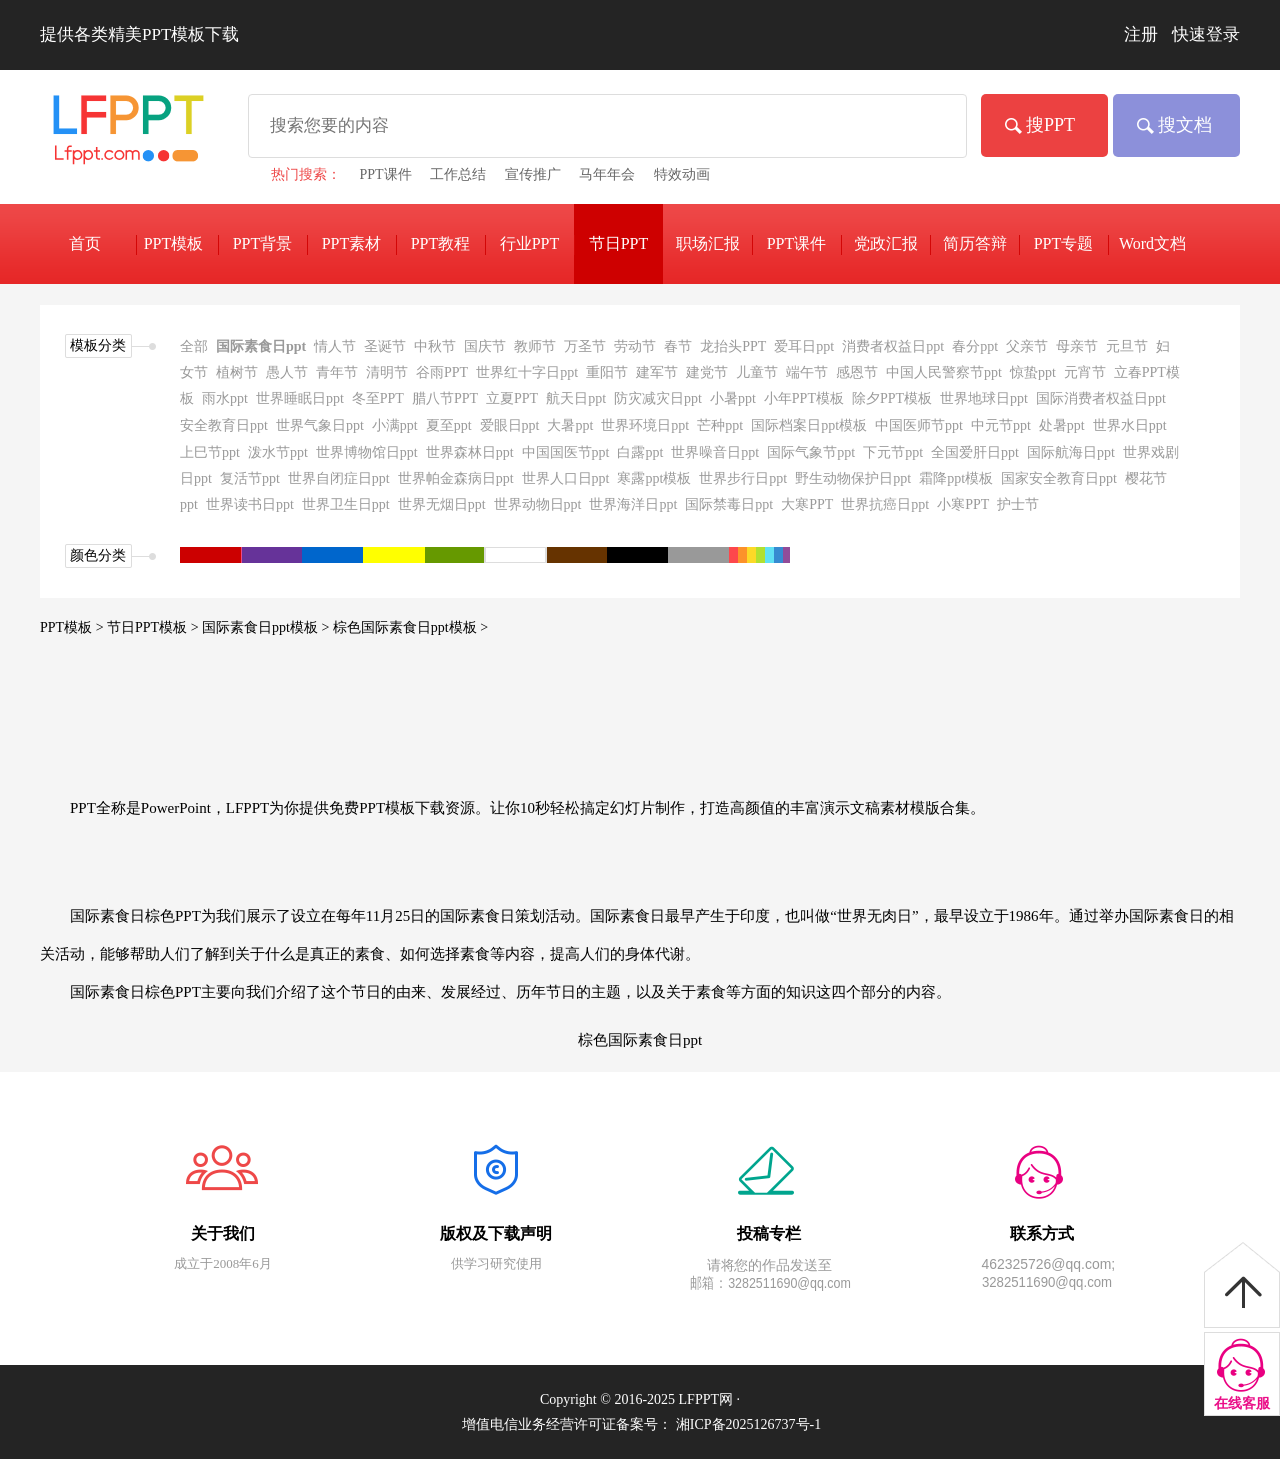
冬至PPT (378, 398)
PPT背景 (263, 243)
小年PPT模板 (804, 398)
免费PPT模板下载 (124, 137)
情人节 (335, 346)
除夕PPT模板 (892, 398)
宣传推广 (533, 174)
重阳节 (607, 372)
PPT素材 (352, 243)
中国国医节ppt (566, 452)
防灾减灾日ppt (658, 398)
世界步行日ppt (743, 478)
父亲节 (1027, 346)
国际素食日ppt (261, 346)
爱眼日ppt (510, 425)
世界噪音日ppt (715, 452)
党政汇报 (886, 243)
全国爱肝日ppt (975, 452)
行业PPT (530, 243)
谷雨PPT (442, 372)
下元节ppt (893, 452)
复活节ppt (250, 478)
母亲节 (1077, 346)
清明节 (387, 372)
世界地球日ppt (984, 398)
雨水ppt (225, 398)
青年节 (337, 372)
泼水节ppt (278, 452)
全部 (194, 346)
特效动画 (682, 174)
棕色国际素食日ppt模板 (405, 627)
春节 (678, 346)
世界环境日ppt (645, 425)
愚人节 (287, 372)
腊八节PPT (445, 398)
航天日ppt (576, 398)
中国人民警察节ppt (944, 372)
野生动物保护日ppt (853, 478)
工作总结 (458, 174)
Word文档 (1152, 243)
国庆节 (485, 346)
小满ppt (395, 425)
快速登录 (1206, 34)
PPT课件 (386, 174)
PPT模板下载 (174, 247)
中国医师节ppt (919, 425)
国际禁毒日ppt (729, 504)
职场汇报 (708, 243)
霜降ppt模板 (956, 478)
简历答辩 (975, 243)
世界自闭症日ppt (339, 478)
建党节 (707, 372)
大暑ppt (570, 425)
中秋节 (435, 346)
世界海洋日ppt (633, 504)
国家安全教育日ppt (1059, 478)
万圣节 (585, 346)
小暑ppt (733, 398)
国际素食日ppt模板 (260, 627)
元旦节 (1127, 346)
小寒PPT (963, 504)
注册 (1141, 34)
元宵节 (1085, 372)
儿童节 (757, 372)
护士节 (1018, 504)
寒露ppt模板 (654, 478)
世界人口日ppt (566, 478)
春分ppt (975, 346)
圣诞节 (385, 346)
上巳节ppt (210, 452)
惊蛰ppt (1033, 372)
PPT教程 (441, 243)
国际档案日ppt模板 (809, 425)
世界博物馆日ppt (367, 452)
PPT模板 (66, 627)
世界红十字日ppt (527, 372)
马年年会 (607, 174)
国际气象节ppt (811, 452)
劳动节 (635, 346)
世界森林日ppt (470, 452)
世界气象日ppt (320, 425)
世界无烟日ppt (442, 504)
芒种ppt (720, 425)
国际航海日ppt (1071, 452)
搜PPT (1050, 125)
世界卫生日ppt (346, 504)
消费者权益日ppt (893, 346)
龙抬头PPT (733, 346)
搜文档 (1185, 125)
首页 (85, 243)
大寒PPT (807, 504)
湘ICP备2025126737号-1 (748, 1424)
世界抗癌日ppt (885, 504)
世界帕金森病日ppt (456, 478)
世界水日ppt (1130, 425)
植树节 (237, 372)
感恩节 (857, 372)
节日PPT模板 (147, 627)
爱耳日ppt (804, 346)
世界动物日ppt (538, 504)
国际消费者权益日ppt (1101, 398)
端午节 (807, 372)
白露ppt (640, 452)
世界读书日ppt (250, 504)
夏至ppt (449, 425)
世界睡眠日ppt (300, 398)
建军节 (657, 372)
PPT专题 (1064, 243)
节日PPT (619, 243)
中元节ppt (1001, 425)
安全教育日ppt (224, 425)
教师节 (535, 346)
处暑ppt (1062, 425)
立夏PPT (512, 398)
